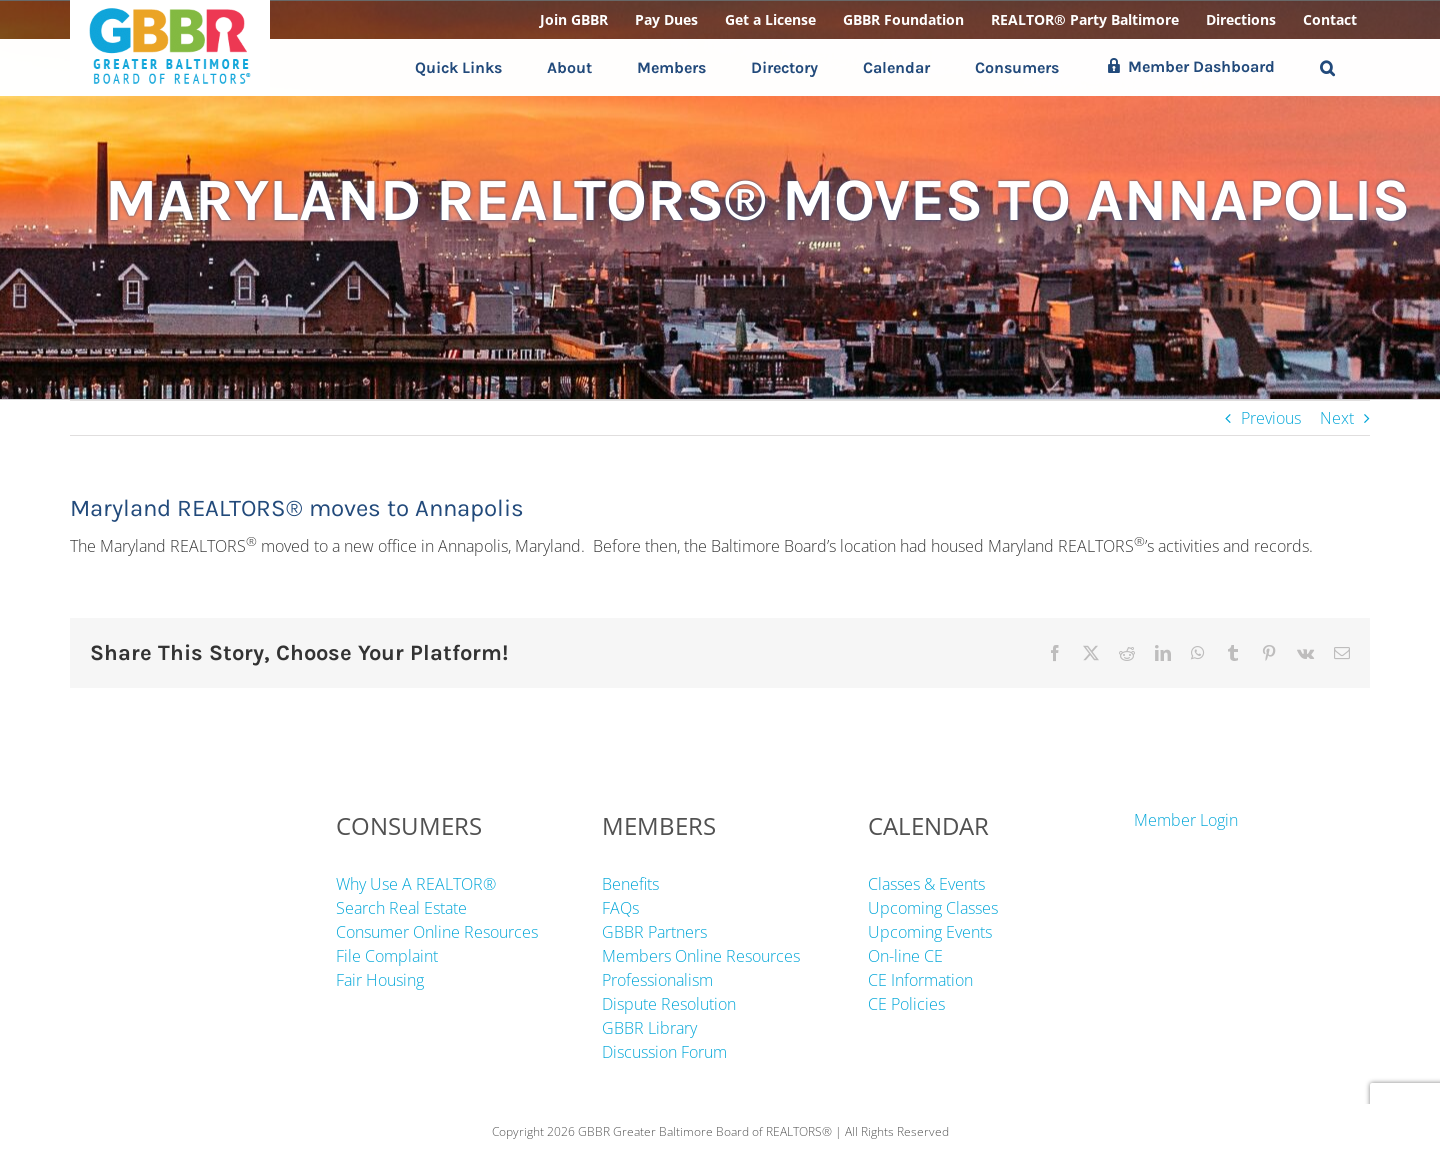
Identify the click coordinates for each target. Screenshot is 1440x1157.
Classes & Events (926, 884)
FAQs (620, 908)
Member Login (1186, 820)
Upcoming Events (930, 932)
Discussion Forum (664, 1052)
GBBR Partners (654, 932)
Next (1337, 418)
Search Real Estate (401, 908)
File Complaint (387, 956)
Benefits (630, 884)
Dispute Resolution (669, 1004)
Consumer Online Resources (437, 932)
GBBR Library (649, 1028)
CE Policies (906, 1004)
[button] (1327, 67)
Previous (1271, 418)
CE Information (920, 980)
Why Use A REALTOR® (416, 884)
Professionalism (657, 980)
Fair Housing (380, 980)
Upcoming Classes (933, 908)
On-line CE (905, 956)
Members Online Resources (701, 956)
